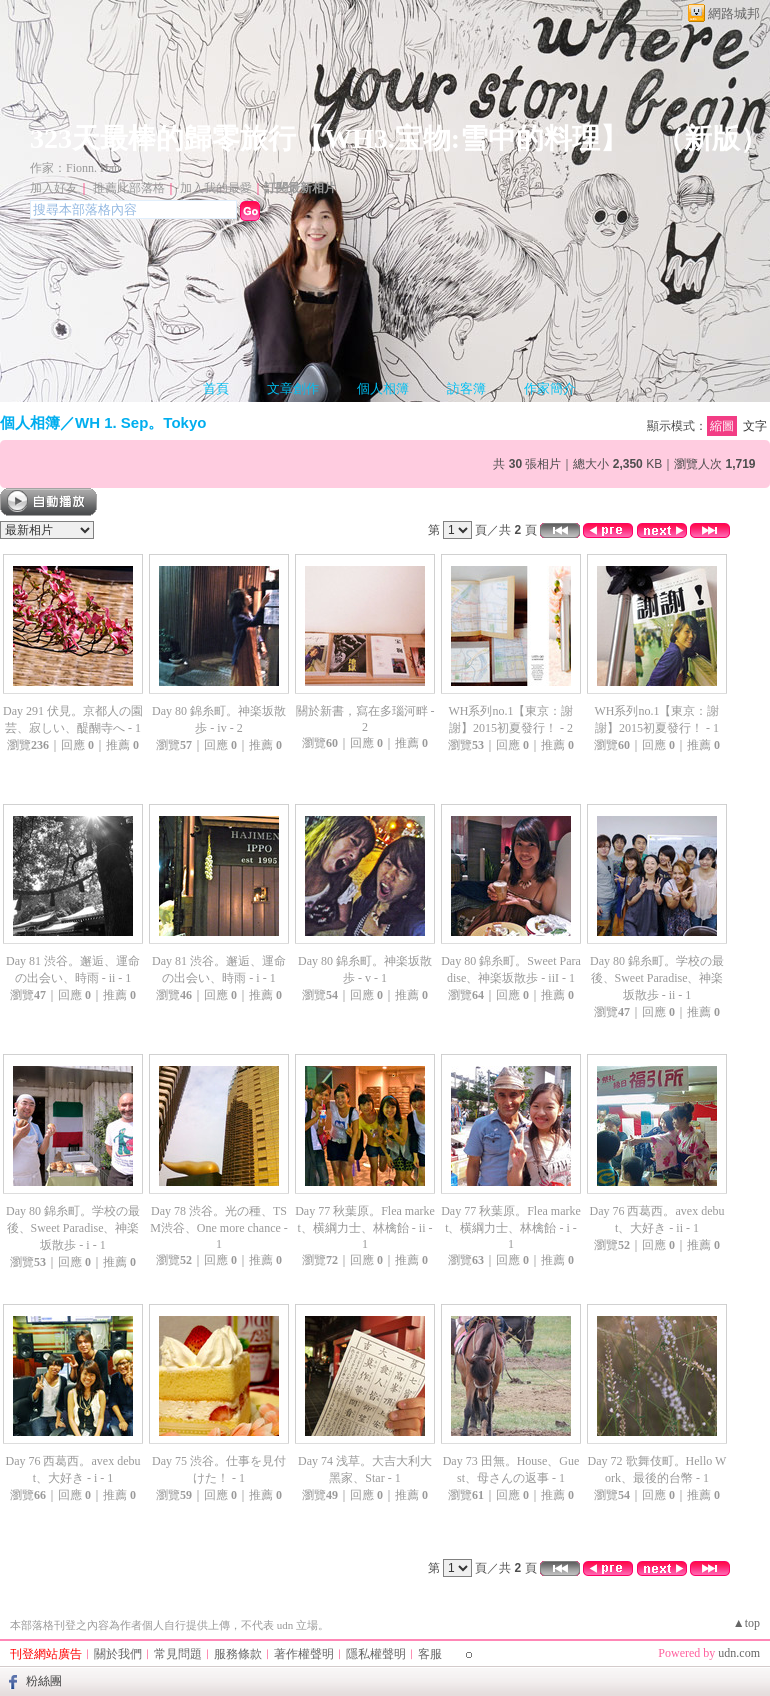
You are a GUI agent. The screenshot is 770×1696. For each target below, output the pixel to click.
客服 (430, 1654)
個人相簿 (383, 388)
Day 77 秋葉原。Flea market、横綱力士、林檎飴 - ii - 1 (365, 1227)
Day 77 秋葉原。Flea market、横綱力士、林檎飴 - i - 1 (511, 1227)
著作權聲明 (304, 1654)
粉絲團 (44, 1681)
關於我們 (118, 1654)
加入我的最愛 (216, 188)
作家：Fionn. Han (75, 168)
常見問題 (178, 1654)
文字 (755, 426)
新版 (712, 138)
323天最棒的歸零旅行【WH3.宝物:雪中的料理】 (329, 138)
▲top (746, 1623)
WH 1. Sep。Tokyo (140, 422)
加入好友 (54, 188)
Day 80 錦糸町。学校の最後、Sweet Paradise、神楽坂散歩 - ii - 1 (657, 978)
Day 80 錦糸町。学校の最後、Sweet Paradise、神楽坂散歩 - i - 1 (73, 1228)
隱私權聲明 (376, 1654)
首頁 (216, 388)
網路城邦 (734, 13)
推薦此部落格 (129, 188)
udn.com (739, 1653)
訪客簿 (466, 388)
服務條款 (238, 1654)
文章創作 (293, 388)
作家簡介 (550, 388)
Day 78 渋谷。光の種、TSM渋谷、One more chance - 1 (219, 1227)
